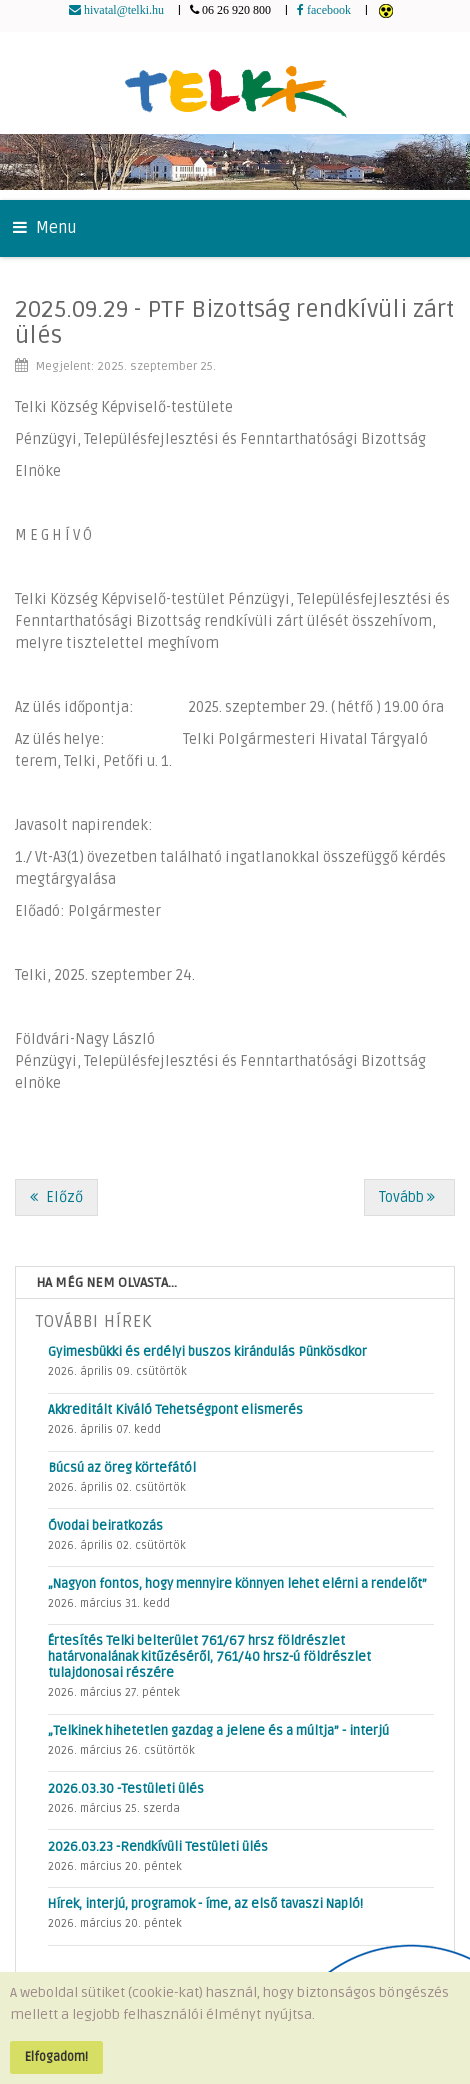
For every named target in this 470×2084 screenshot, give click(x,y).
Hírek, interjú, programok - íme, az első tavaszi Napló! (205, 1904)
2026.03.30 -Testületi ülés (126, 1789)
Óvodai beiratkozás (105, 1526)
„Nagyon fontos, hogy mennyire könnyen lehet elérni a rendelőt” (237, 1584)
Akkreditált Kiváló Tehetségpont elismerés (175, 1410)
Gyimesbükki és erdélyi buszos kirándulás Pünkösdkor (207, 1352)
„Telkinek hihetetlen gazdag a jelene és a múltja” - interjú (218, 1731)
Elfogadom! (56, 2057)
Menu (45, 228)
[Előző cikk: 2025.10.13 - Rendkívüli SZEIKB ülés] (56, 1197)
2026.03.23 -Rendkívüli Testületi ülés (158, 1847)
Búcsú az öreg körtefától (122, 1468)
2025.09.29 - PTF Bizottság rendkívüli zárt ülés (234, 322)
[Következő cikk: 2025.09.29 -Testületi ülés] (409, 1197)
